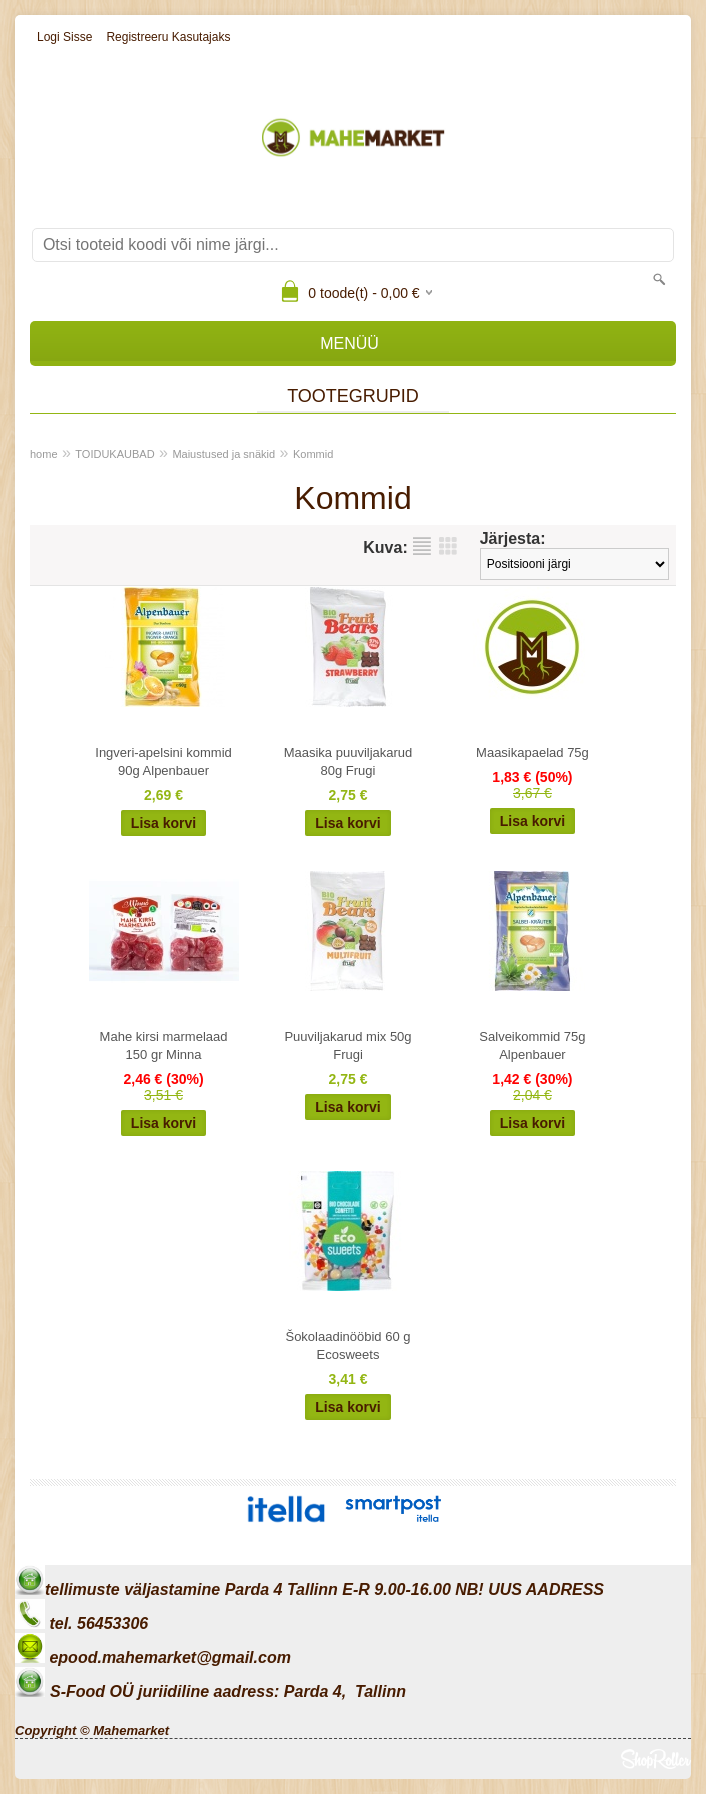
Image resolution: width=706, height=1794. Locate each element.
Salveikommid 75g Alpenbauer (532, 1045)
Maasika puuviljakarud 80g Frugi (348, 761)
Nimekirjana (422, 546)
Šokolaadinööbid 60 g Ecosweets (347, 1345)
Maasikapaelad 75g (532, 752)
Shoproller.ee (656, 1759)
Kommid (313, 454)
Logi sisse (64, 37)
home (44, 454)
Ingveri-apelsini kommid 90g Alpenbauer (163, 761)
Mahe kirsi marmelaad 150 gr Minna (164, 1045)
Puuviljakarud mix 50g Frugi (347, 1045)
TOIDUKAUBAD (114, 454)
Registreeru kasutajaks (168, 37)
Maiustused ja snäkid (223, 454)
